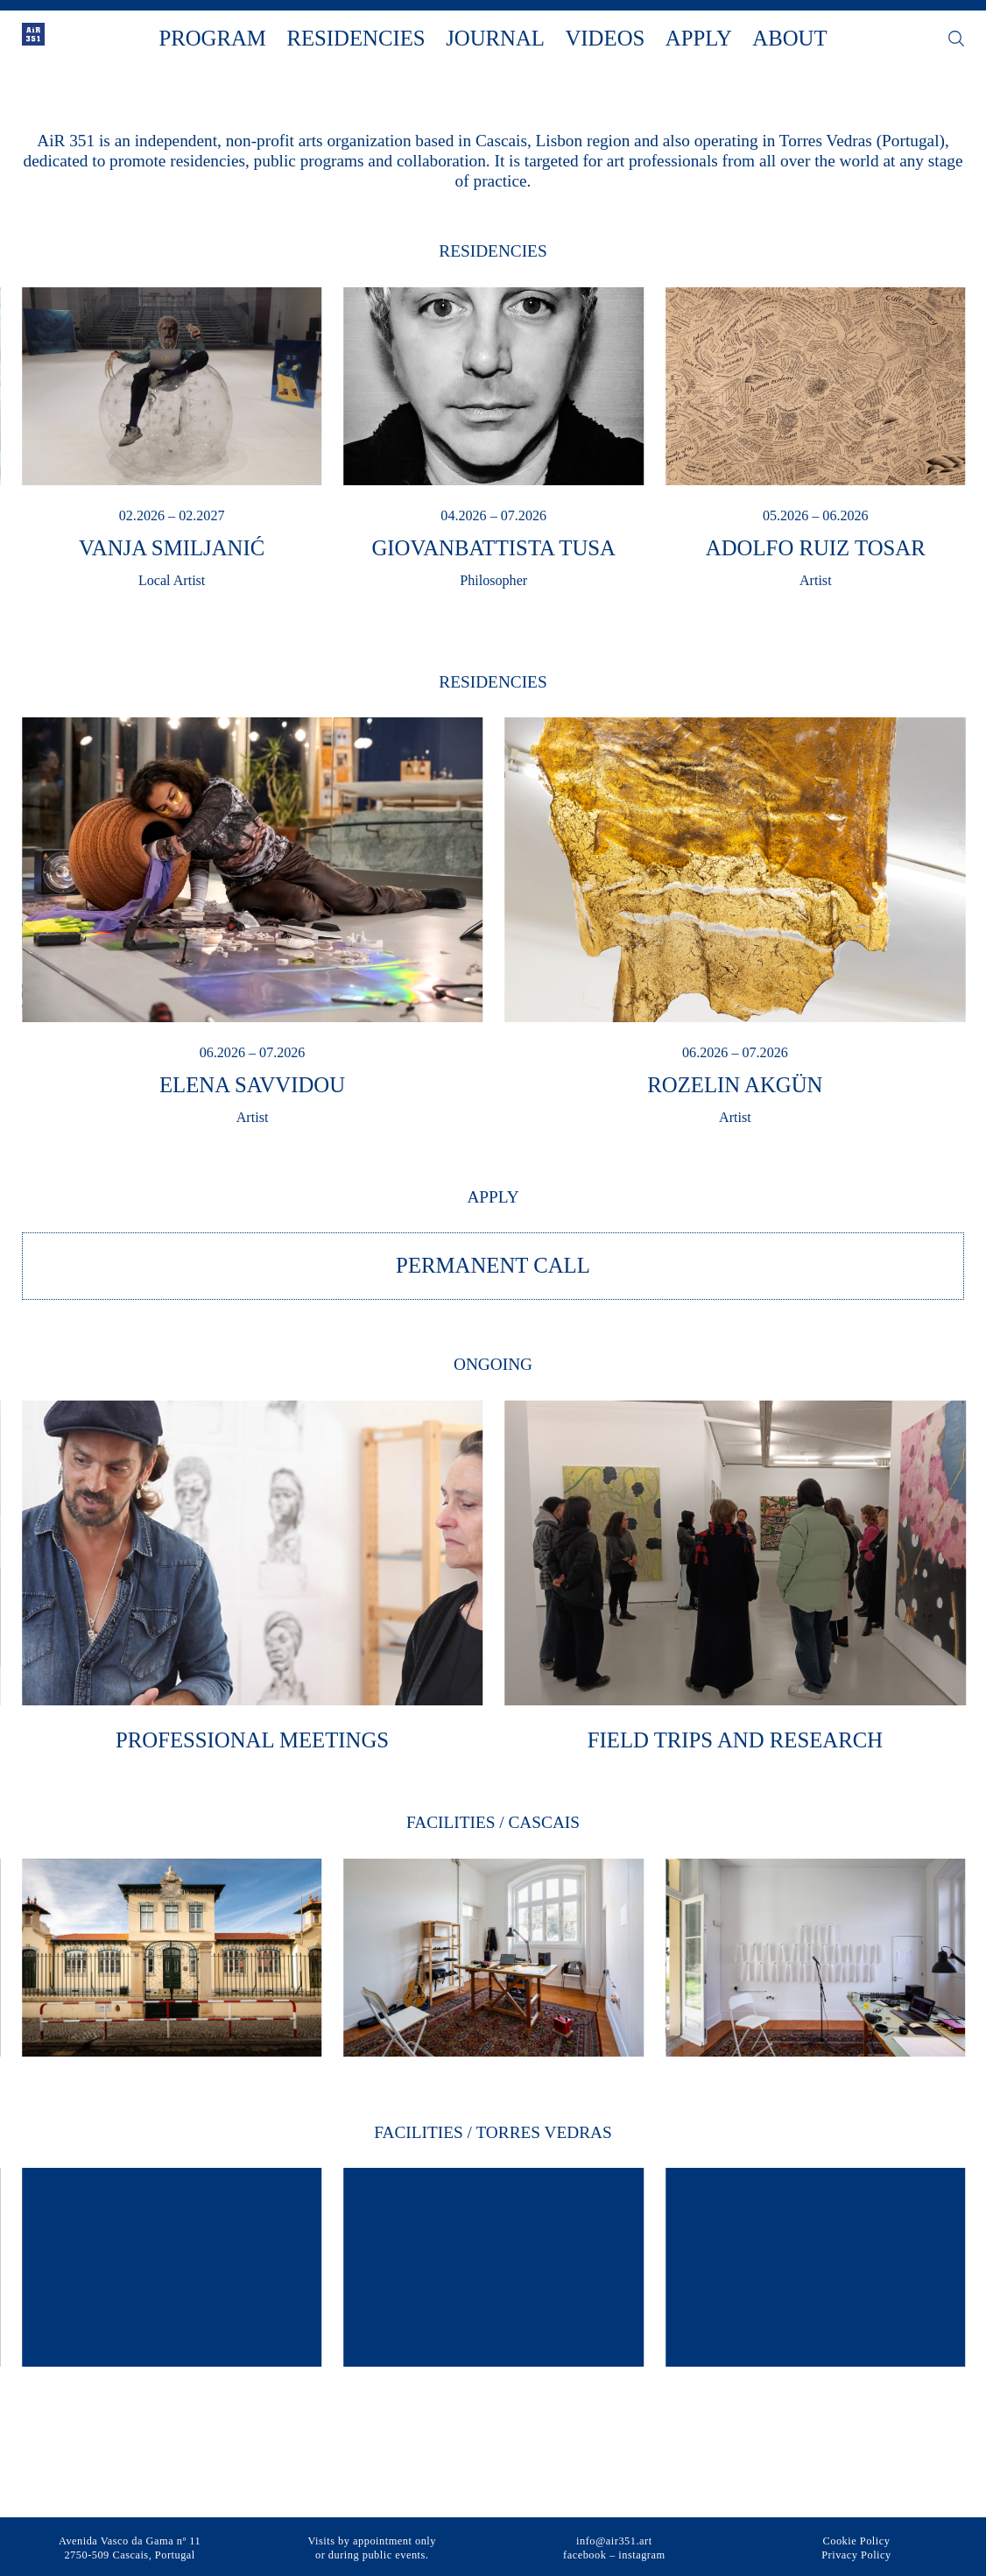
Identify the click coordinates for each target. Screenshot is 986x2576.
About (789, 54)
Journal (495, 54)
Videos (604, 54)
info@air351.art (614, 2541)
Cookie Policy (856, 2541)
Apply (699, 54)
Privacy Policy (856, 2555)
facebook (584, 2555)
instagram (641, 2555)
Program (212, 54)
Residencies (355, 54)
